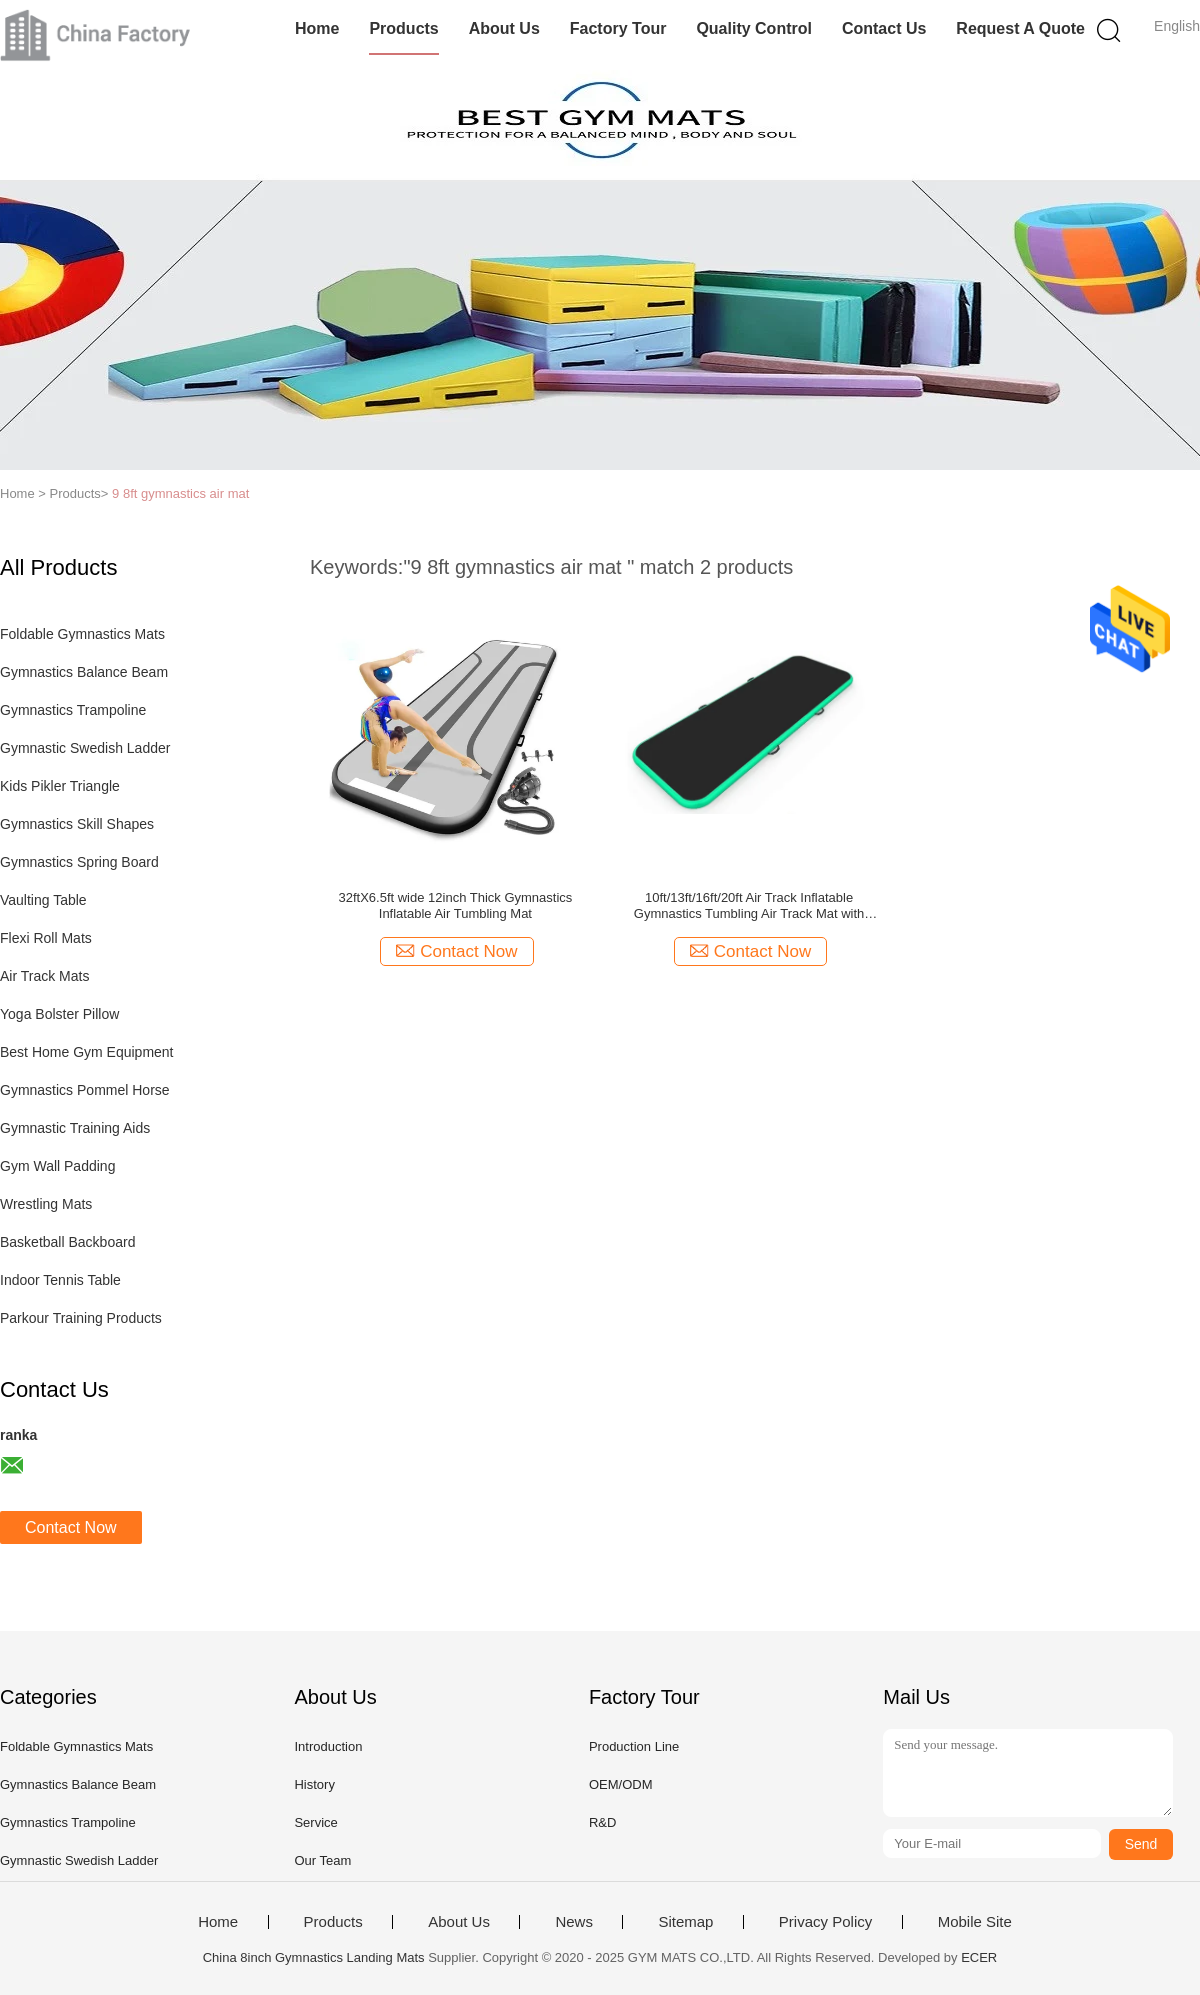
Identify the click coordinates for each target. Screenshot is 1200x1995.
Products (403, 28)
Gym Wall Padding (57, 1166)
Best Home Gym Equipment (87, 1052)
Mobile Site (975, 1922)
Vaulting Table (43, 900)
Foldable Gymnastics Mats (82, 634)
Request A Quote (1020, 28)
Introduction (328, 1746)
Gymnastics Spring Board (79, 862)
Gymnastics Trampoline (73, 710)
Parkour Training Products (81, 1318)
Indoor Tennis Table (60, 1280)
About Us (504, 28)
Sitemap (685, 1922)
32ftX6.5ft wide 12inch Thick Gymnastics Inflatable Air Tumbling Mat (455, 905)
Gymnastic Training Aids (75, 1128)
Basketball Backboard (67, 1242)
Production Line (634, 1746)
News (574, 1922)
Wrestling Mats (46, 1204)
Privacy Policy (825, 1922)
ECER (979, 1957)
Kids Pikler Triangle (60, 786)
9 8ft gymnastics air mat (180, 493)
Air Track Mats (44, 976)
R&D (602, 1822)
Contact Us (884, 28)
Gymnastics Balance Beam (84, 672)
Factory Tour (618, 28)
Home (317, 28)
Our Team (322, 1860)
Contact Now (71, 1527)
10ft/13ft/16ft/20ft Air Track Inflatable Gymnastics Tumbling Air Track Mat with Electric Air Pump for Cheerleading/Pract (749, 906)
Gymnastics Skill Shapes (77, 824)
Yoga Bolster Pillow (59, 1014)
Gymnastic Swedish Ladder (85, 748)
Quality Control (754, 28)
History (314, 1784)
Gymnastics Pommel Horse (85, 1090)
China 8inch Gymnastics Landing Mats (314, 1957)
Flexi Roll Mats (46, 938)
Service (315, 1822)
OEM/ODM (621, 1784)
